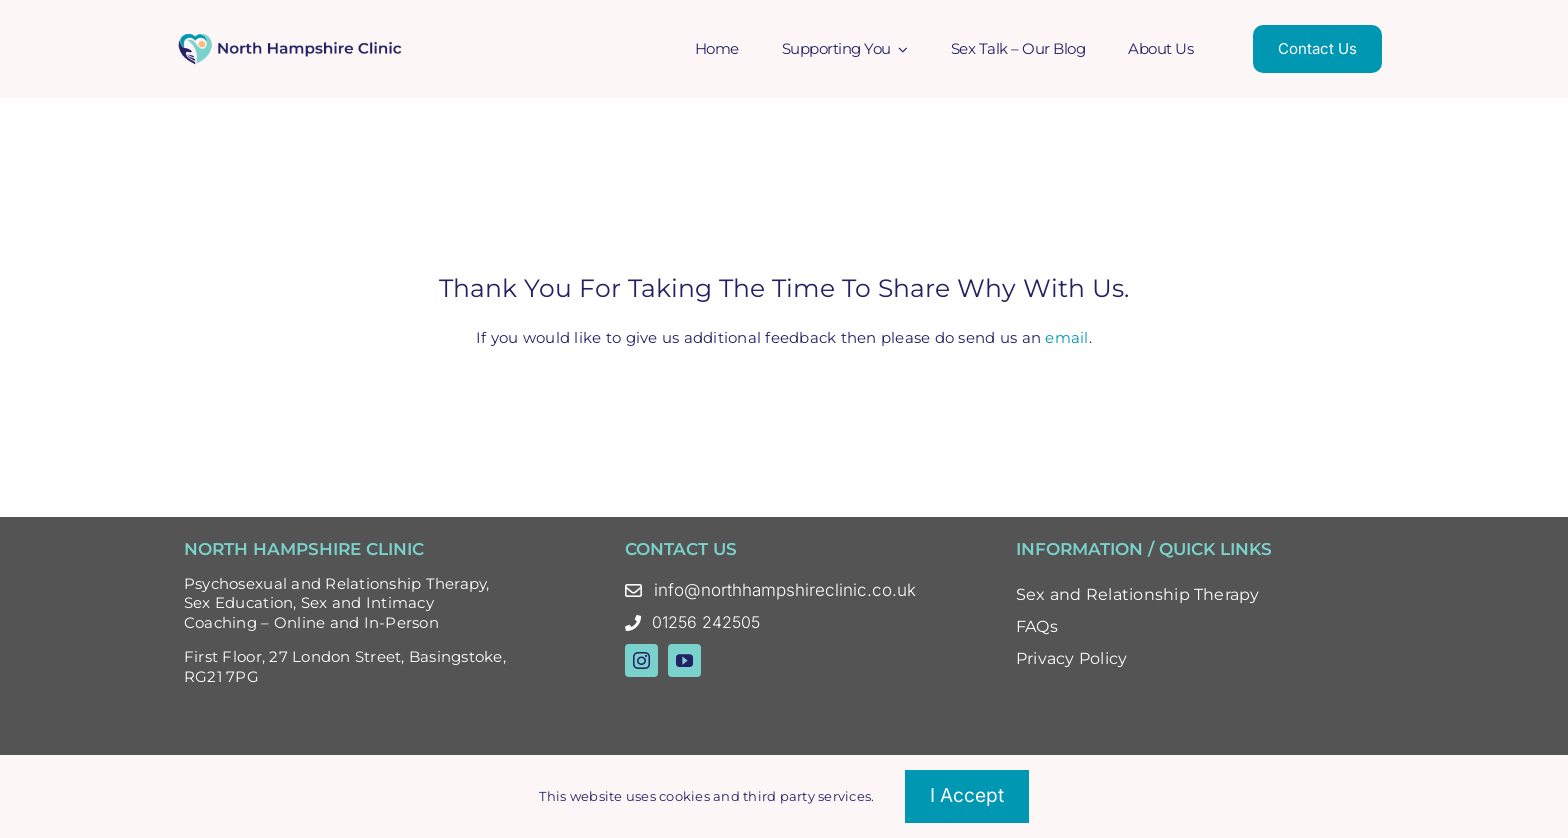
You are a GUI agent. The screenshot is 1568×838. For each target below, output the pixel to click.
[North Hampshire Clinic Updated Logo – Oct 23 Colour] (291, 40)
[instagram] (641, 660)
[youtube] (684, 660)
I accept (967, 795)
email (1066, 337)
